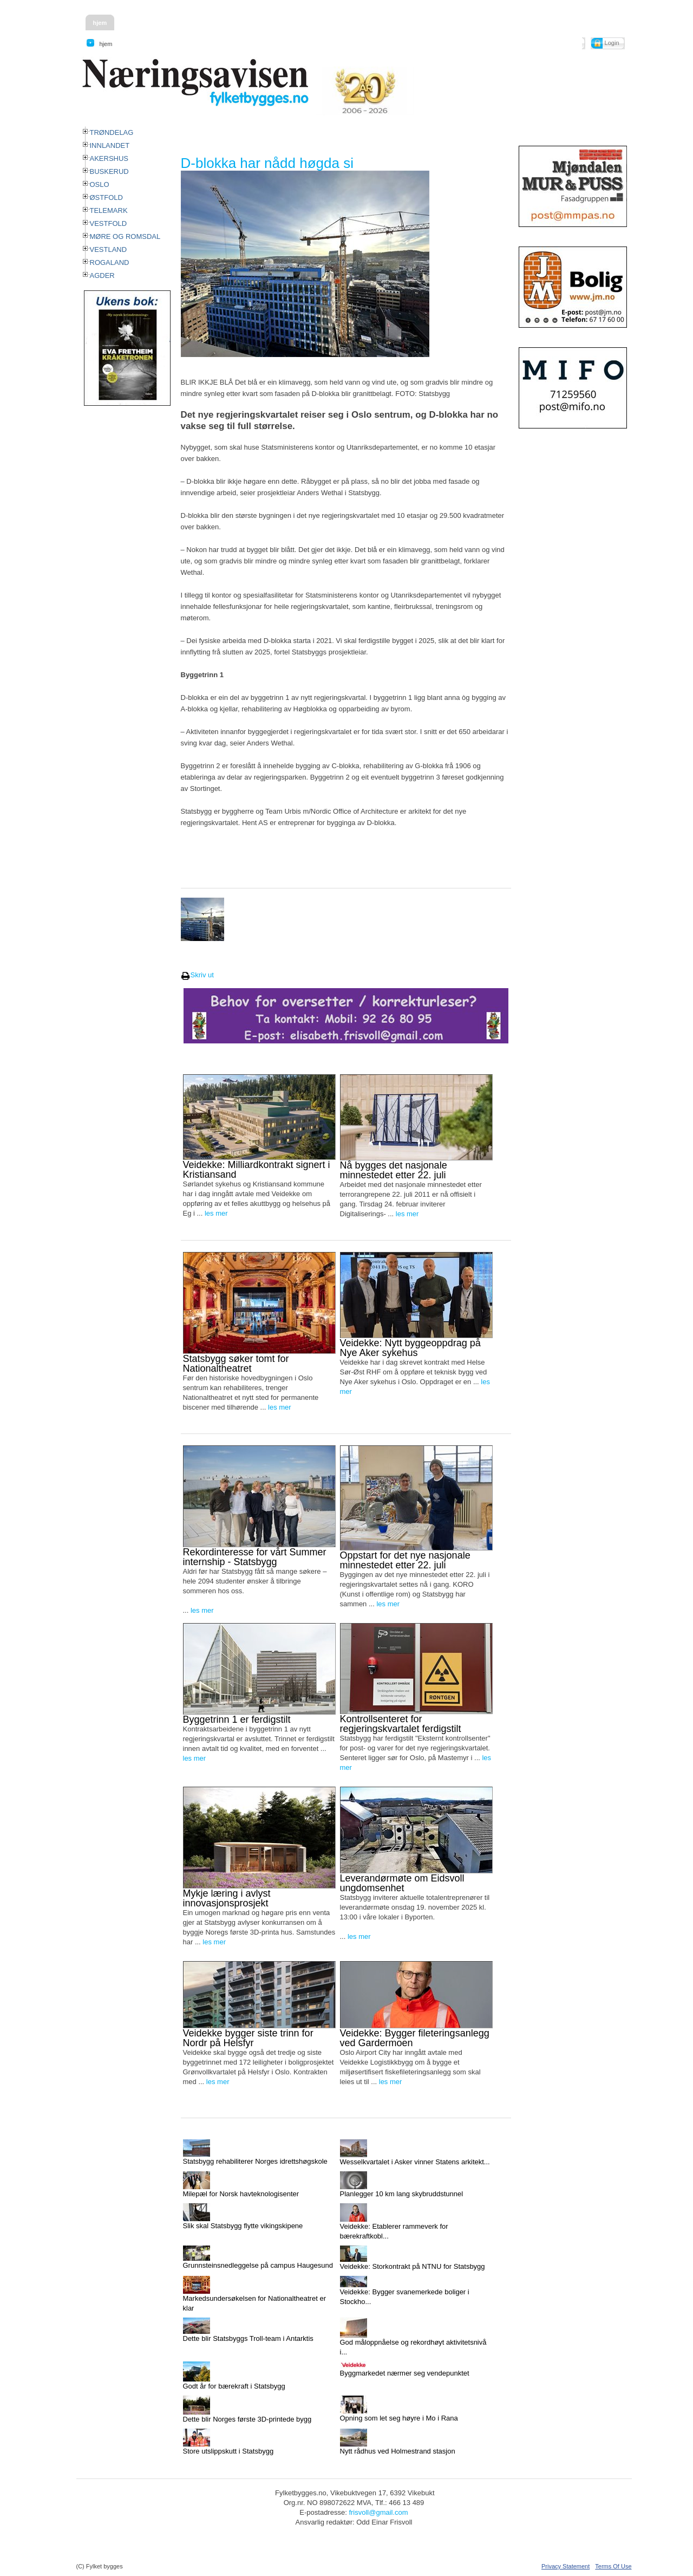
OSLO (99, 184)
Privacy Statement (565, 2566)
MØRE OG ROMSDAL (125, 236)
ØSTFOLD (106, 197)
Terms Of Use (613, 2566)
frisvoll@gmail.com (378, 2512)
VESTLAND (108, 249)
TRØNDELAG (112, 132)
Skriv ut (197, 975)
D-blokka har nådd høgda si (267, 163)
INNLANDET (110, 145)
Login (612, 43)
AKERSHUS (109, 158)
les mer (216, 1213)
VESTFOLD (108, 223)
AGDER (102, 275)
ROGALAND (109, 262)
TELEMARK (109, 210)
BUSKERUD (109, 171)
